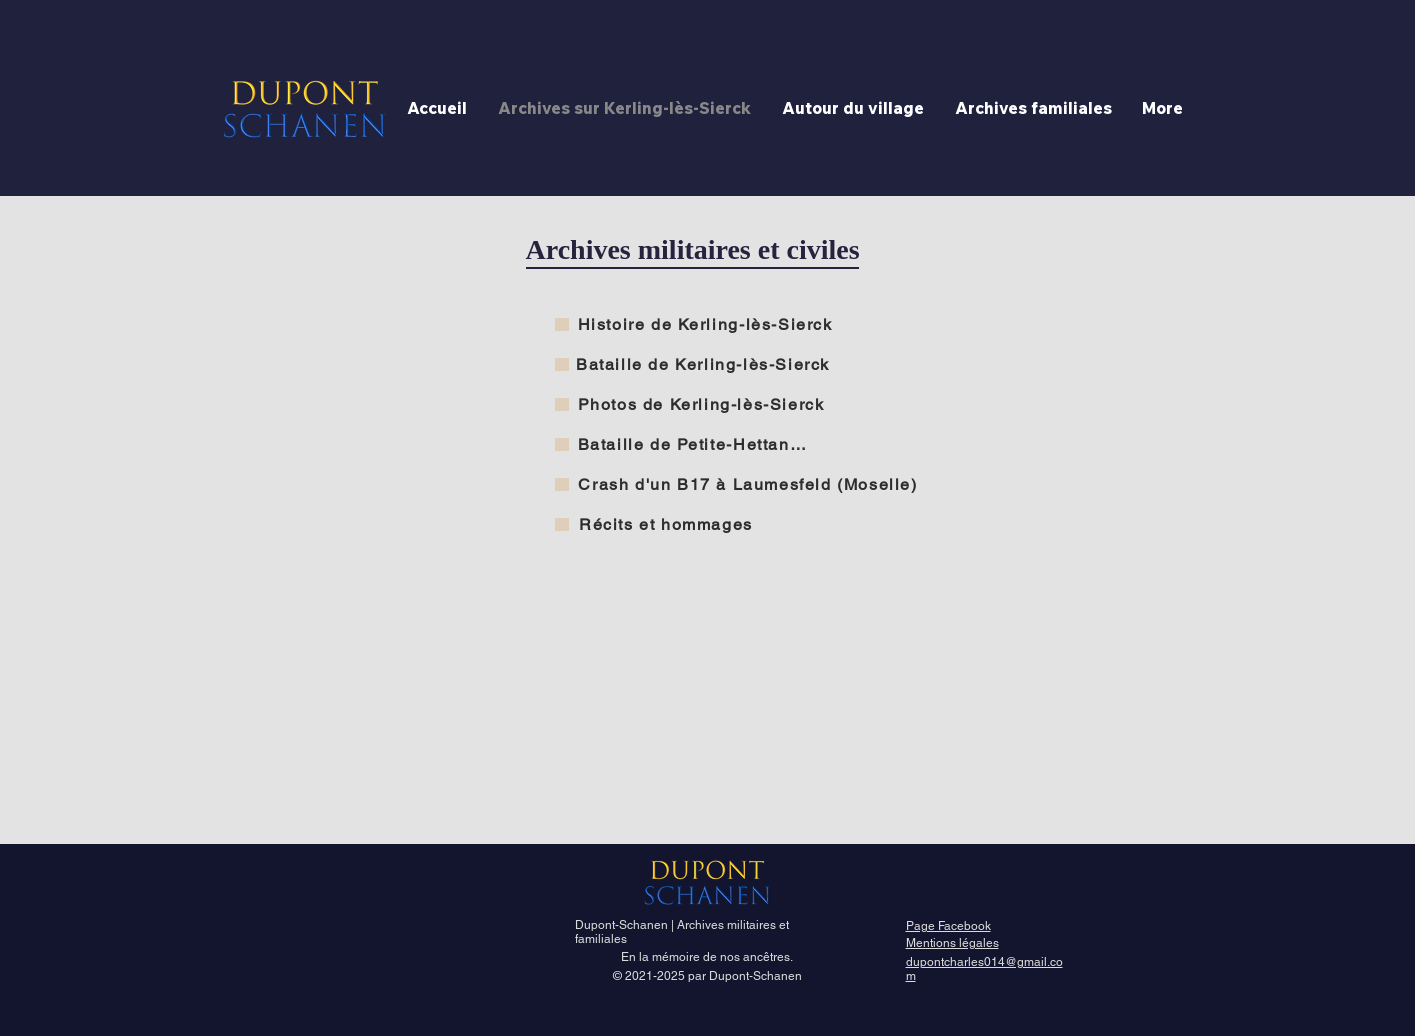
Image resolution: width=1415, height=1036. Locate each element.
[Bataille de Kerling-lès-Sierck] (705, 364)
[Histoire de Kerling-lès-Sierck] (707, 324)
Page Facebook (948, 926)
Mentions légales (952, 943)
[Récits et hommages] (668, 524)
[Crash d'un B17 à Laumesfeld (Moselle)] (750, 484)
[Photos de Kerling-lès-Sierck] (703, 404)
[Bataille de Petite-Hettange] (696, 444)
